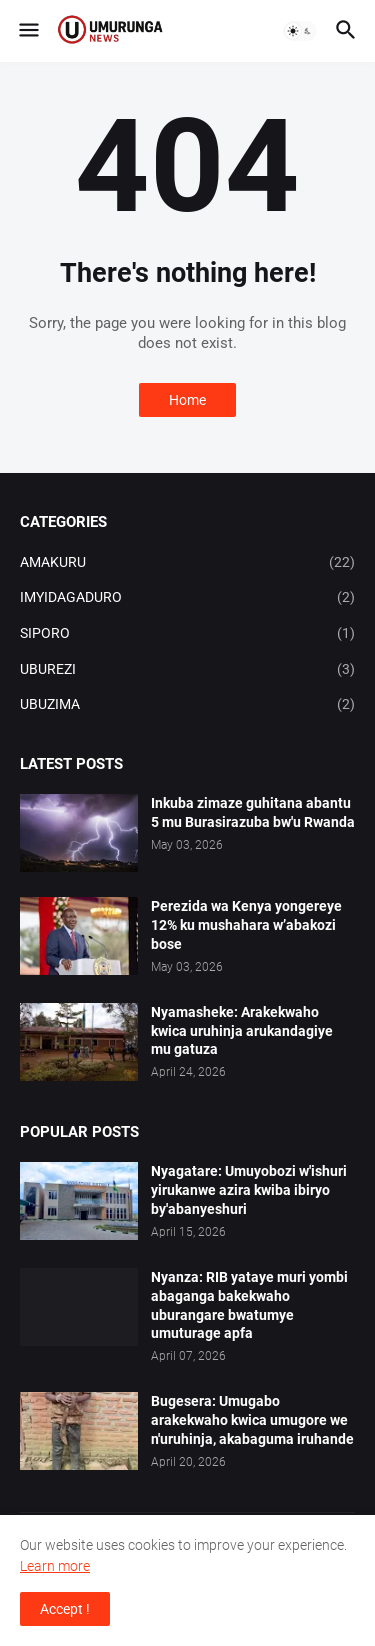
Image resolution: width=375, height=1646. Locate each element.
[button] (27, 31)
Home (187, 400)
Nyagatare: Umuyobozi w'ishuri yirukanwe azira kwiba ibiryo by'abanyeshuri (249, 1190)
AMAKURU (187, 563)
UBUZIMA (187, 705)
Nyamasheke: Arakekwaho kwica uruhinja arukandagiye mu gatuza (242, 1031)
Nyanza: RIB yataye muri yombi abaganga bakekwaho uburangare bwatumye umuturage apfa (249, 1305)
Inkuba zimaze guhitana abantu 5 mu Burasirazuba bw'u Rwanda (253, 812)
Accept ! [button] (65, 1609)
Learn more (55, 1566)
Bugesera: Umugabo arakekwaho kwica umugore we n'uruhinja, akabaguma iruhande (252, 1420)
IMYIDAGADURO (187, 598)
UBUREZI (187, 670)
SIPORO (187, 634)
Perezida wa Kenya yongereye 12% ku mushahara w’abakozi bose (246, 925)
